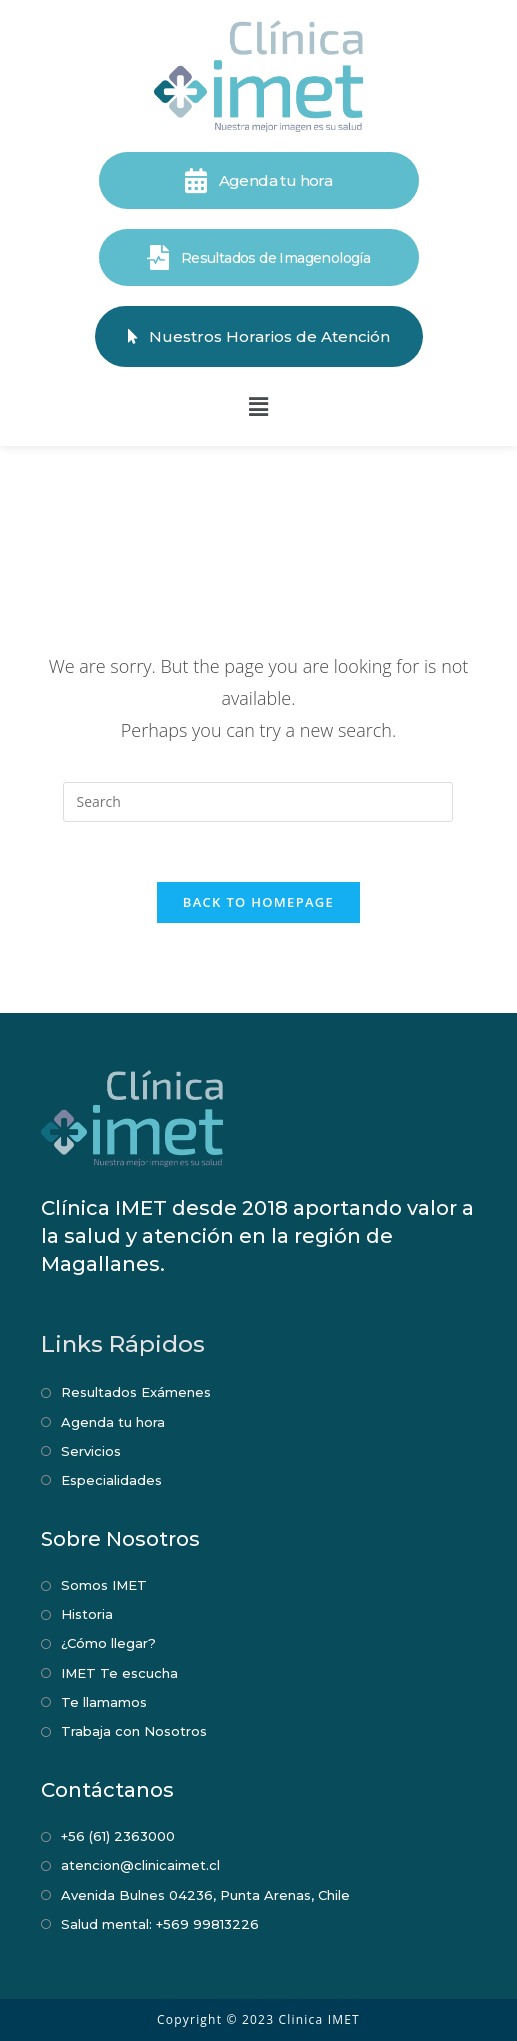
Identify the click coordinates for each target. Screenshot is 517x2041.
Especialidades (111, 1480)
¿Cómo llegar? (108, 1643)
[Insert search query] (258, 802)
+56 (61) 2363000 (118, 1836)
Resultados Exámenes (136, 1392)
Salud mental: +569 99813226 (160, 1924)
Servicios (91, 1451)
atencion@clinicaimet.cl (140, 1865)
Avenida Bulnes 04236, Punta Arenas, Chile (205, 1895)
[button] (258, 406)
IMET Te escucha (119, 1673)
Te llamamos (104, 1702)
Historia (87, 1614)
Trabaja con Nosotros (134, 1731)
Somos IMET (104, 1585)
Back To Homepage (258, 902)
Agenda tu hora (113, 1422)
